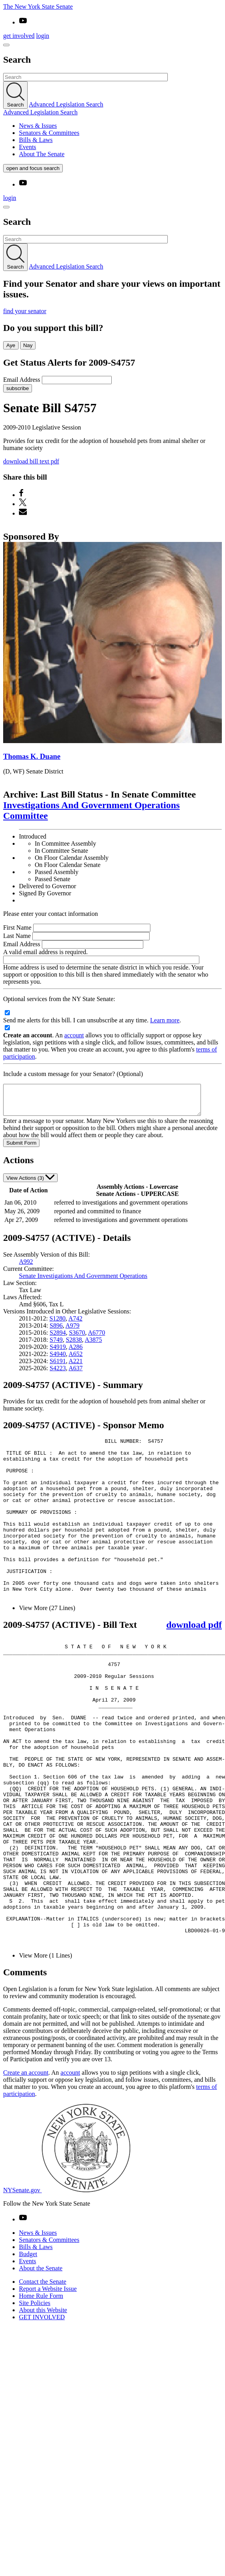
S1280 (57, 1324)
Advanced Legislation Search (66, 104)
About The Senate (41, 154)
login (42, 35)
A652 (76, 1359)
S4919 (58, 1352)
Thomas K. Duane (31, 756)
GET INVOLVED (42, 2416)
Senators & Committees (49, 132)
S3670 (77, 1338)
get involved (19, 35)
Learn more (164, 1020)
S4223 (58, 1374)
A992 (26, 1267)
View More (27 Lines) (47, 1645)
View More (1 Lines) (45, 2054)
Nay (28, 345)
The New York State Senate (38, 6)
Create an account (26, 2172)
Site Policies (35, 2402)
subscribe (17, 388)
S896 (56, 1331)
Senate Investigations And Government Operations (83, 1281)
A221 (76, 1367)
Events (27, 147)
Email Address (21, 379)
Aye (10, 345)
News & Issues (38, 125)
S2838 (74, 1345)
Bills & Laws (35, 139)
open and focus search (33, 168)
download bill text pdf (31, 461)
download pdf (194, 1662)
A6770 (96, 1338)
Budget (28, 2353)
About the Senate (40, 2367)
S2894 (58, 1338)
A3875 (93, 1345)
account (74, 1035)
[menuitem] (120, 125)
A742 (75, 1324)
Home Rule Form (41, 2395)
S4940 (58, 1359)
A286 (76, 1352)
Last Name (17, 935)
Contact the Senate (42, 2381)
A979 (73, 1331)
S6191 (58, 1367)
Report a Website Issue (48, 2388)
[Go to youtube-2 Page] (23, 2318)
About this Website (43, 2409)
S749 (56, 1345)
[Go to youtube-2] (23, 22)
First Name (17, 927)
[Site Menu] (6, 45)
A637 (76, 1374)
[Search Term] (85, 77)
